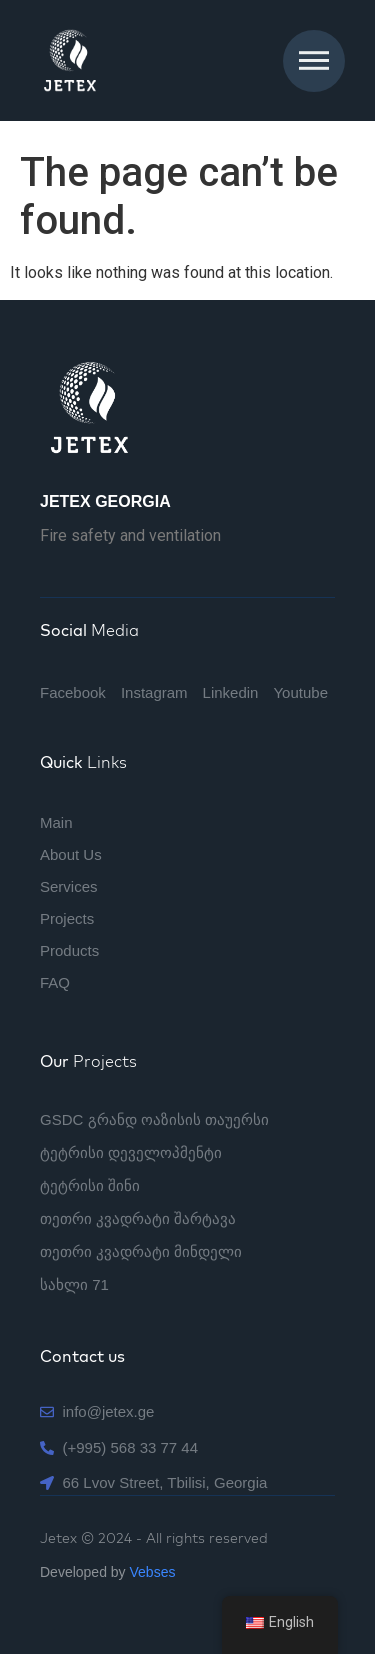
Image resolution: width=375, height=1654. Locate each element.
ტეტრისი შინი (90, 1185)
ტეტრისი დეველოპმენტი (131, 1152)
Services (69, 886)
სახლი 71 (74, 1284)
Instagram (154, 692)
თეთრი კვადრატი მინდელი (141, 1251)
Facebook (73, 692)
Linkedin (231, 692)
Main (56, 822)
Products (69, 950)
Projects (67, 918)
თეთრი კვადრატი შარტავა (138, 1218)
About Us (71, 854)
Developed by (107, 1572)
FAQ (55, 982)
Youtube (300, 692)
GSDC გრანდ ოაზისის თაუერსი (154, 1119)
